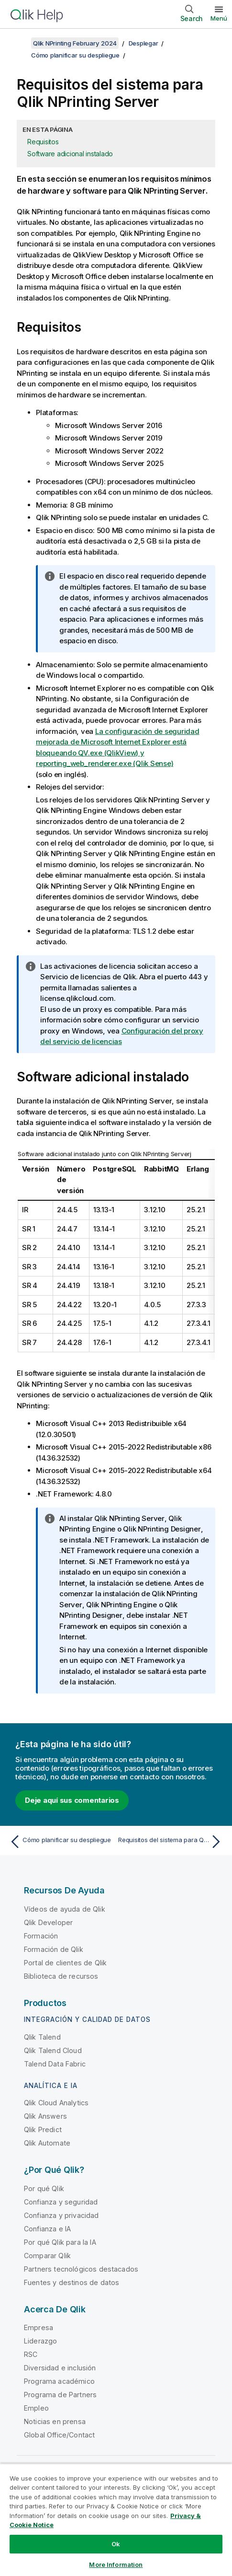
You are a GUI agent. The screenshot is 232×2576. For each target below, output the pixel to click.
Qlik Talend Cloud (53, 2050)
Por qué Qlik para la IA (60, 2242)
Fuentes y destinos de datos (71, 2282)
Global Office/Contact (59, 2435)
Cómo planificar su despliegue (75, 55)
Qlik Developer (48, 1922)
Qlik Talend (42, 2037)
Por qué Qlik (44, 2188)
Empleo (36, 2408)
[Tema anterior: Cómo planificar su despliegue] (60, 1841)
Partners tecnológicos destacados (81, 2269)
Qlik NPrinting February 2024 (75, 43)
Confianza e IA (47, 2229)
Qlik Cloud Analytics (56, 2103)
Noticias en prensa (55, 2421)
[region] (116, 2519)
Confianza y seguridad (61, 2202)
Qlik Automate (47, 2143)
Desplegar (143, 43)
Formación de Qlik (53, 1949)
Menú (218, 18)
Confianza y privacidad (61, 2215)
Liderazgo (40, 2341)
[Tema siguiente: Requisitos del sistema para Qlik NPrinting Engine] (171, 1841)
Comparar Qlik (47, 2255)
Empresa (38, 2327)
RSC (30, 2354)
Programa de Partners (60, 2394)
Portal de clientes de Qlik (65, 1963)
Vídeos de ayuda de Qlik (64, 1909)
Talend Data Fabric (55, 2064)
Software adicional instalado (70, 154)
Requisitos (43, 142)
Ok (115, 2544)
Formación (41, 1936)
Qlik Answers (45, 2116)
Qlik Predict (43, 2129)
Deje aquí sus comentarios (72, 1800)
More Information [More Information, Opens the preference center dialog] (116, 2564)
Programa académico (59, 2381)
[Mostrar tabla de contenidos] (19, 43)
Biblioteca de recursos (61, 1976)
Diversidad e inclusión (60, 2368)
